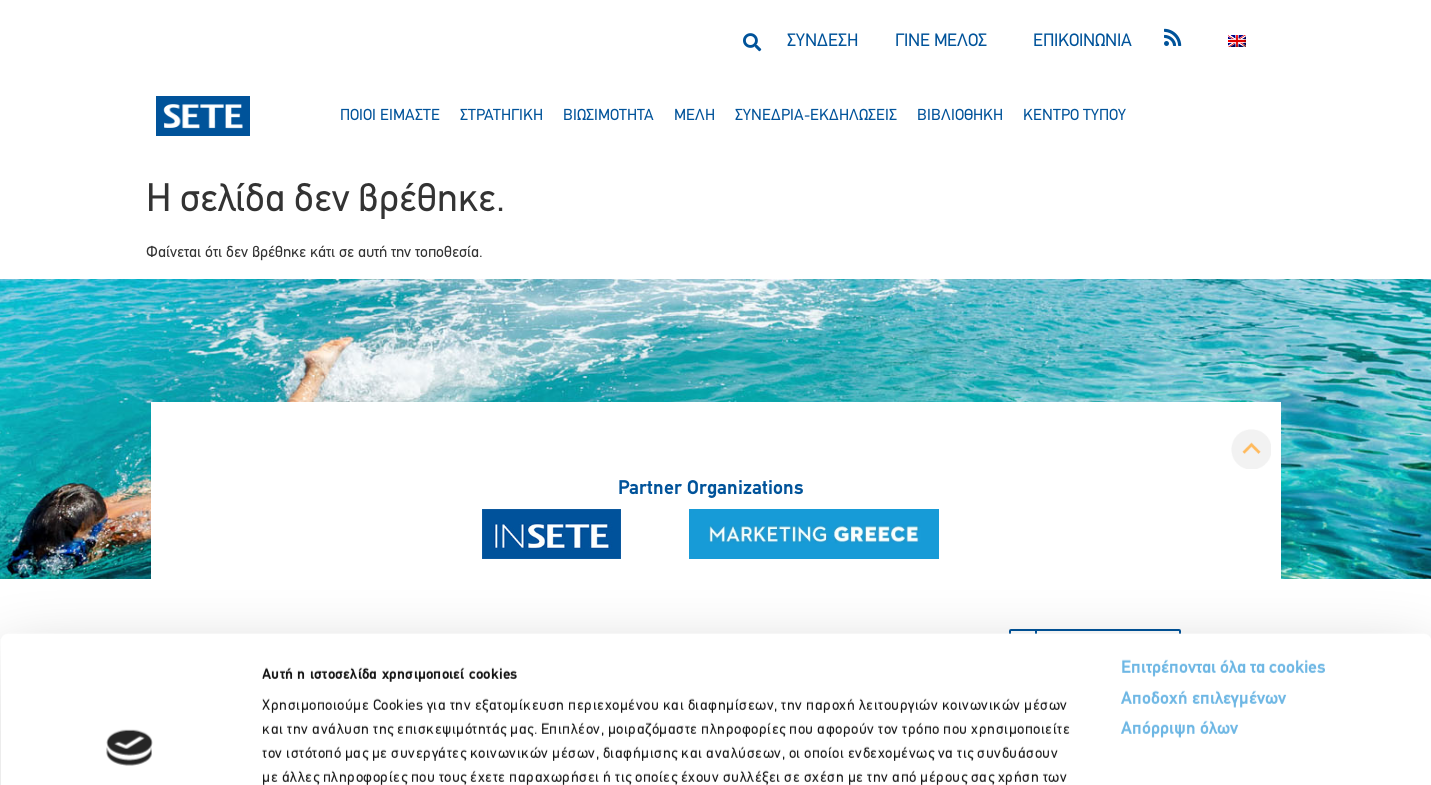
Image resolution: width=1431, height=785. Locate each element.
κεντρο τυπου (1074, 116)
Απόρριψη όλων (1179, 591)
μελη (694, 116)
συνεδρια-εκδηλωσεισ (816, 116)
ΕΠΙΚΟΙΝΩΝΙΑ (1082, 41)
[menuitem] (1237, 41)
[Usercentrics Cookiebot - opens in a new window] (129, 746)
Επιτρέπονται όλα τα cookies (1223, 530)
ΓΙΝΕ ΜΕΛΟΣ (941, 41)
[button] (752, 41)
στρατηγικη (501, 116)
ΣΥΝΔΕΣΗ (822, 41)
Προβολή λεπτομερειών (1117, 745)
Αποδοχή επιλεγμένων (1203, 561)
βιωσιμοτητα (608, 116)
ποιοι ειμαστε (390, 116)
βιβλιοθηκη (960, 116)
